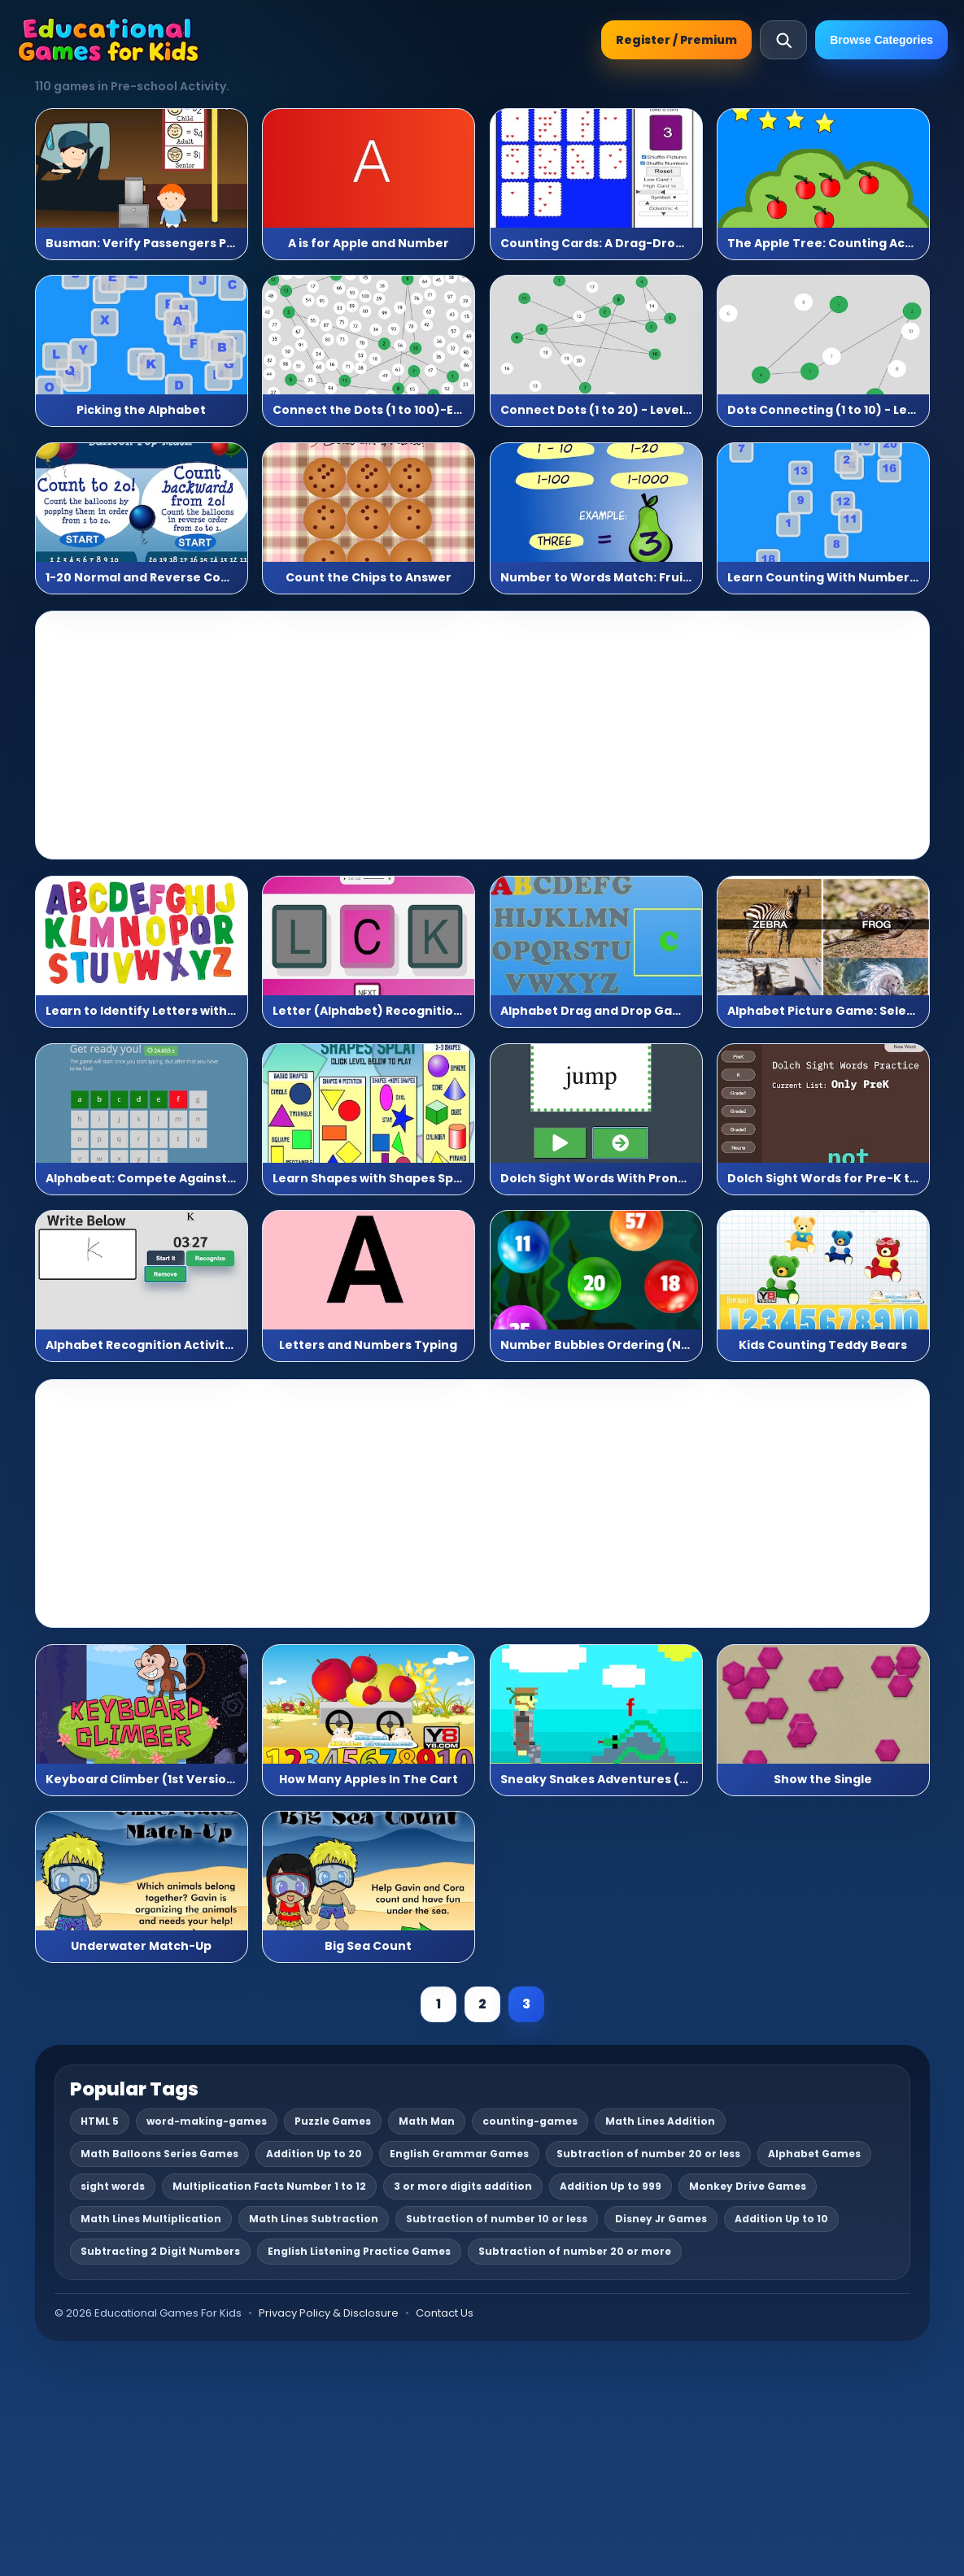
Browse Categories (881, 39)
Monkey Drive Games (747, 2186)
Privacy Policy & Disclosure (329, 2313)
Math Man (427, 2121)
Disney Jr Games (661, 2219)
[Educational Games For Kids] (108, 39)
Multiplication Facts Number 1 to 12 (269, 2186)
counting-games (530, 2121)
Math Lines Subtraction (313, 2219)
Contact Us (444, 2313)
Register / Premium (676, 40)
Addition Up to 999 (610, 2186)
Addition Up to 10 (781, 2219)
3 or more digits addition (463, 2186)
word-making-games (206, 2121)
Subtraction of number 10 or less (496, 2219)
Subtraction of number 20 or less (648, 2153)
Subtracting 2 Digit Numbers (160, 2251)
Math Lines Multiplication (151, 2219)
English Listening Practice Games (359, 2251)
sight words (113, 2186)
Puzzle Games (332, 2121)
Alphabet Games (814, 2153)
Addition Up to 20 (314, 2153)
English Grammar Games (459, 2153)
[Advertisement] (482, 735)
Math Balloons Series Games (159, 2153)
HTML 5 (100, 2121)
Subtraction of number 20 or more (574, 2251)
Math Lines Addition (660, 2121)
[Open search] (783, 39)
